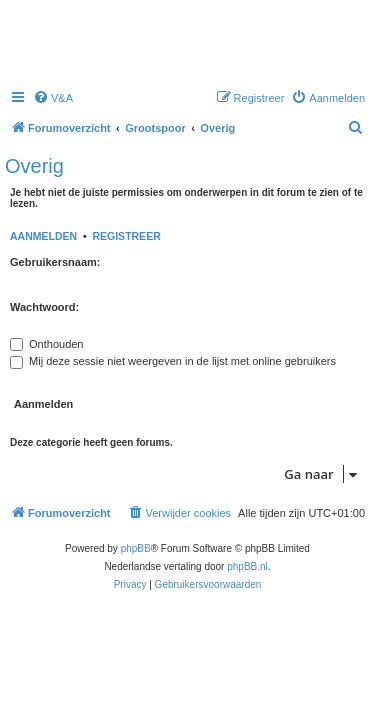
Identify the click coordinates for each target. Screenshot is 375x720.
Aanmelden (43, 236)
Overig (34, 166)
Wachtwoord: (44, 307)
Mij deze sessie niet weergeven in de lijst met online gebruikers (173, 361)
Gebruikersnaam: (55, 262)
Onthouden (47, 344)
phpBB (136, 548)
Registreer (126, 236)
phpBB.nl (247, 566)
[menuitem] (53, 98)
